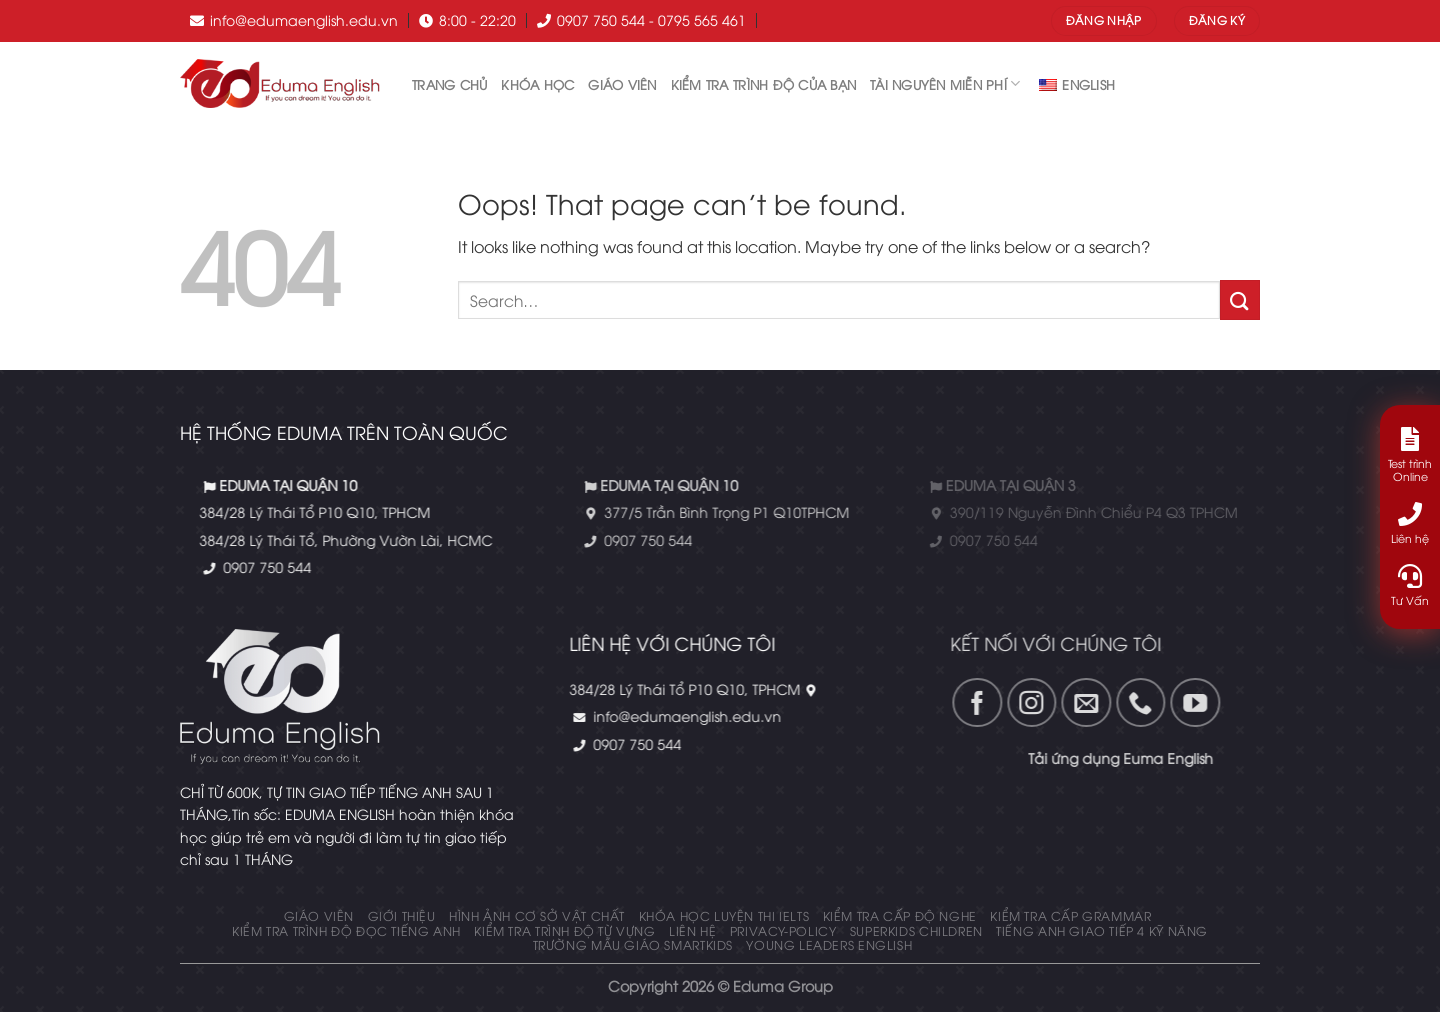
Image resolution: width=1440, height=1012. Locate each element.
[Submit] (1240, 299)
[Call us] (1079, 703)
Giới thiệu (402, 915)
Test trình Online (1410, 455)
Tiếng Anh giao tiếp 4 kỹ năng (1102, 930)
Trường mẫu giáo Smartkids (633, 944)
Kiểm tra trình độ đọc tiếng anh (346, 930)
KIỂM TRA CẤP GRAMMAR (1070, 915)
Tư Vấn (1410, 585)
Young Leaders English (829, 944)
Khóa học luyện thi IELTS (724, 915)
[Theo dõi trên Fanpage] (916, 703)
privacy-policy (783, 930)
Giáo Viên (622, 84)
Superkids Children (916, 930)
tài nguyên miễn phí (945, 83)
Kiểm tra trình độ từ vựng (564, 930)
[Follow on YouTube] (1133, 703)
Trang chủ (449, 84)
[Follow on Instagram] (970, 703)
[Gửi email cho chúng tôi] (1025, 703)
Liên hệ (692, 930)
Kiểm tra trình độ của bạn (763, 84)
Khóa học (537, 84)
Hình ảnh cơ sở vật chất (537, 915)
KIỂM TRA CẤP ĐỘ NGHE (900, 915)
